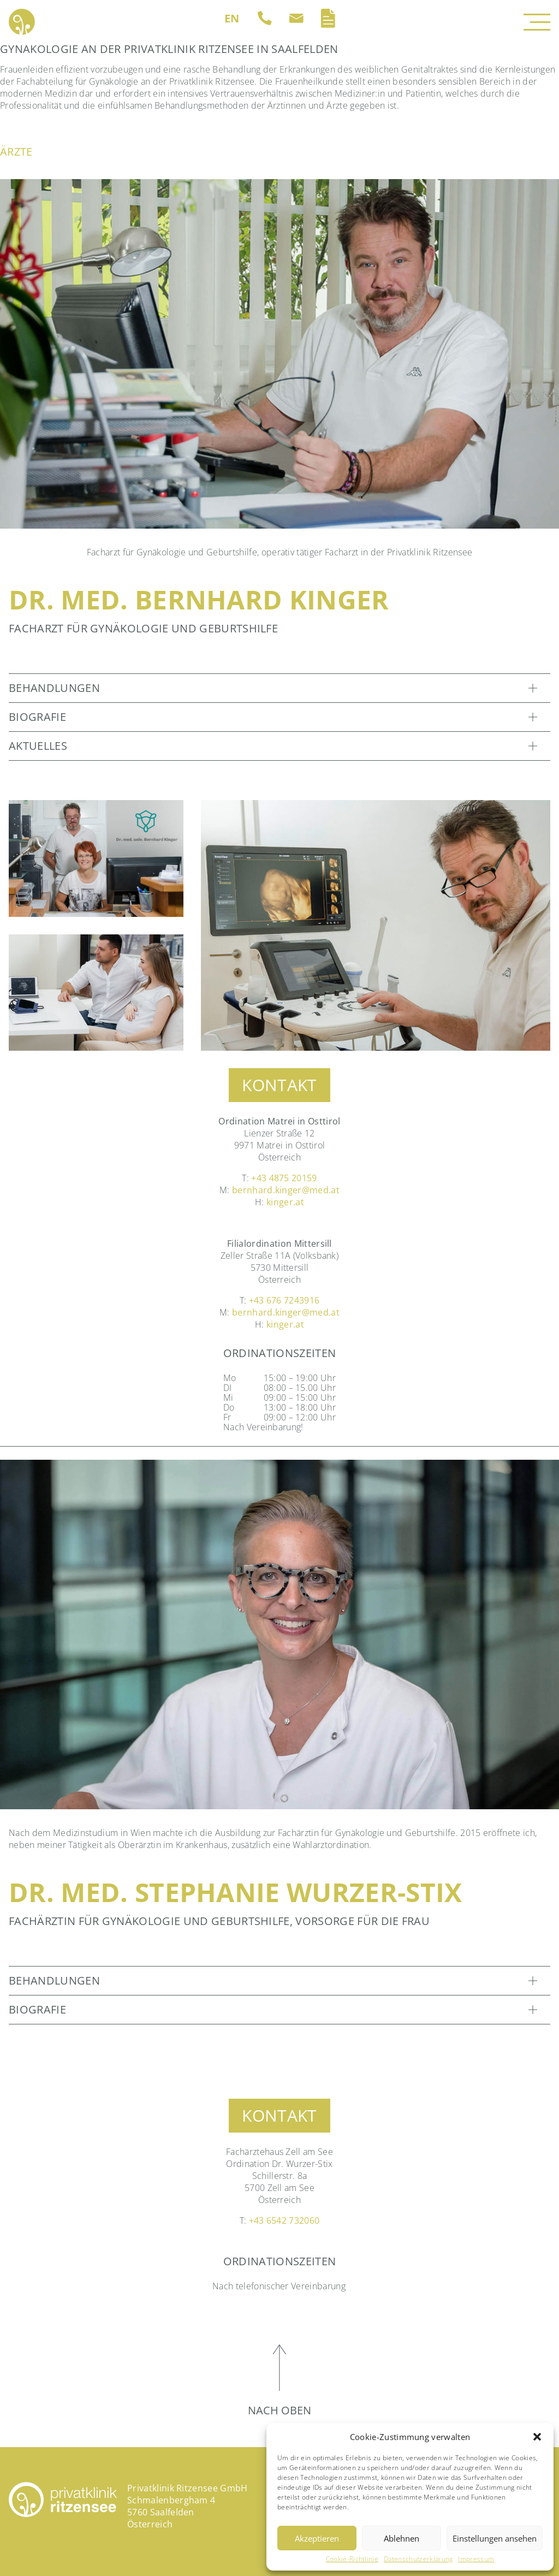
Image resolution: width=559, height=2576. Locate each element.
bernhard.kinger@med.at (286, 1190)
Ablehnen (401, 2538)
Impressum (476, 2559)
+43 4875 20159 (284, 1178)
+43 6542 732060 (284, 2220)
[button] (537, 2436)
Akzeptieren (317, 2538)
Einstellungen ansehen (495, 2538)
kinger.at (285, 1202)
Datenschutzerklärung (418, 2559)
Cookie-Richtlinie (352, 2559)
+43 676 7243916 (284, 1300)
